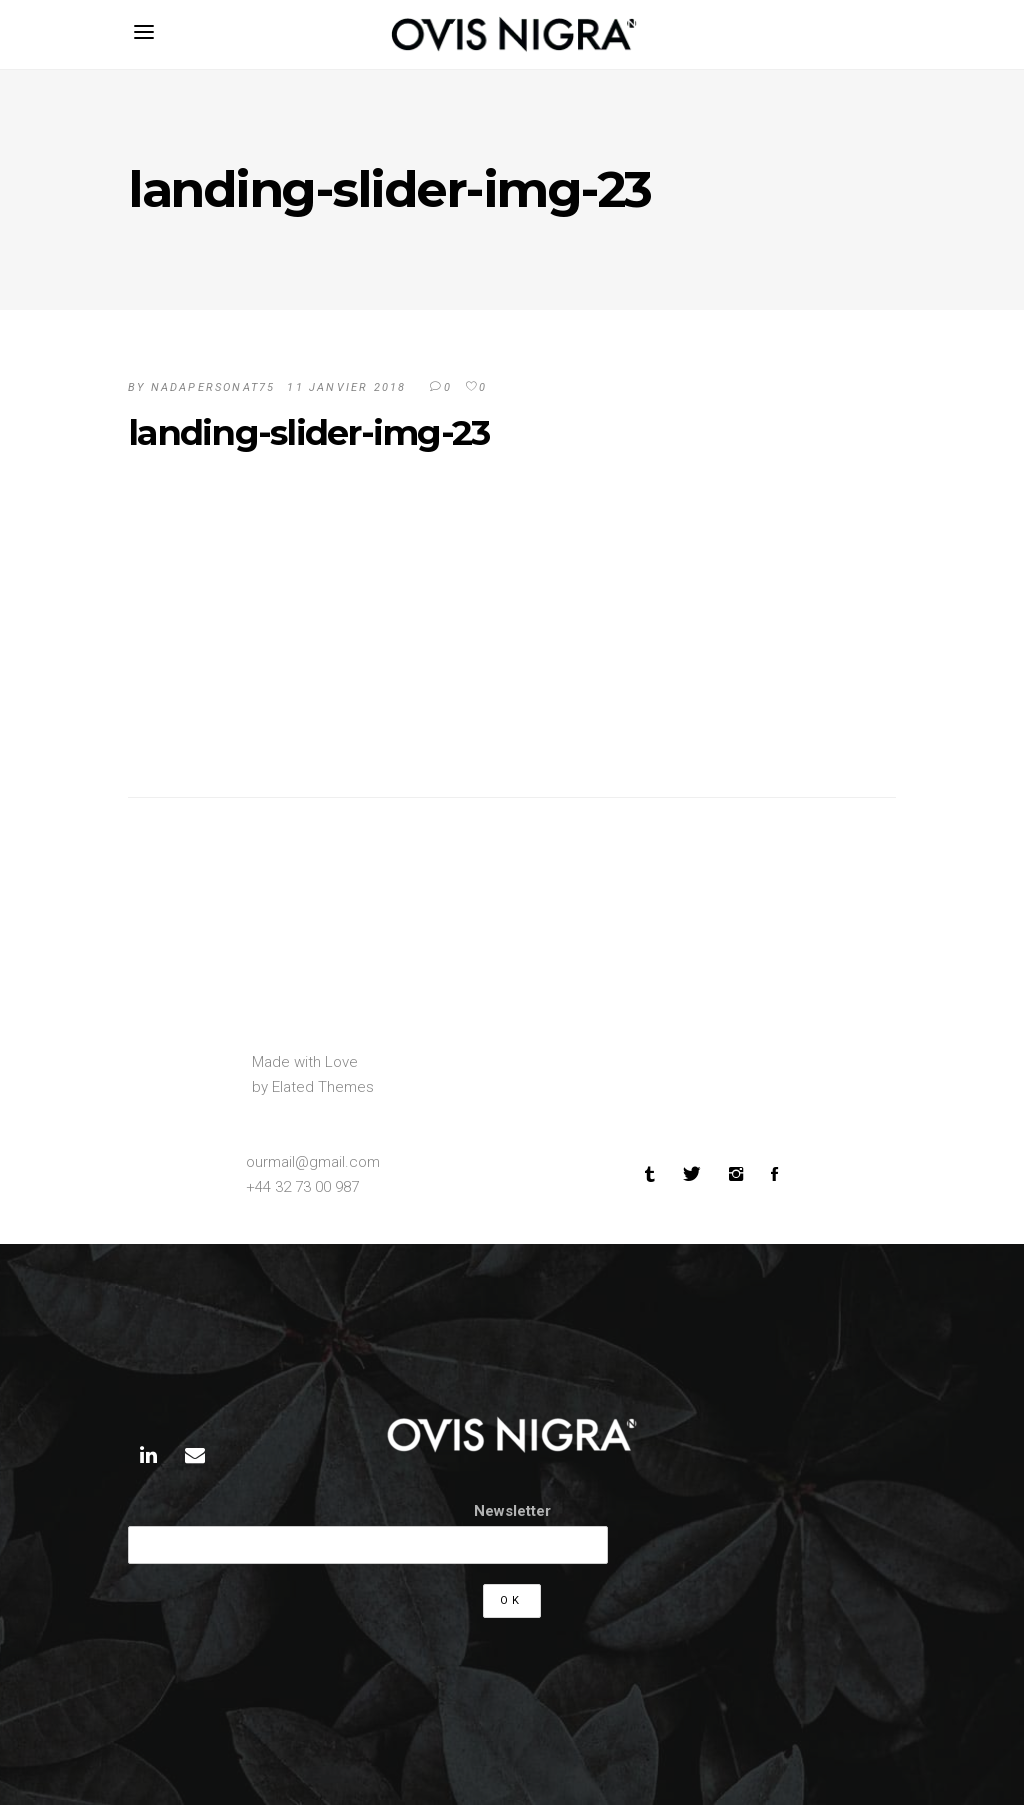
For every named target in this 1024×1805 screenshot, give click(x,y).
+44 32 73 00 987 (302, 1187)
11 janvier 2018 (346, 387)
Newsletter (512, 1511)
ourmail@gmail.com (313, 1162)
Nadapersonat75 (213, 387)
